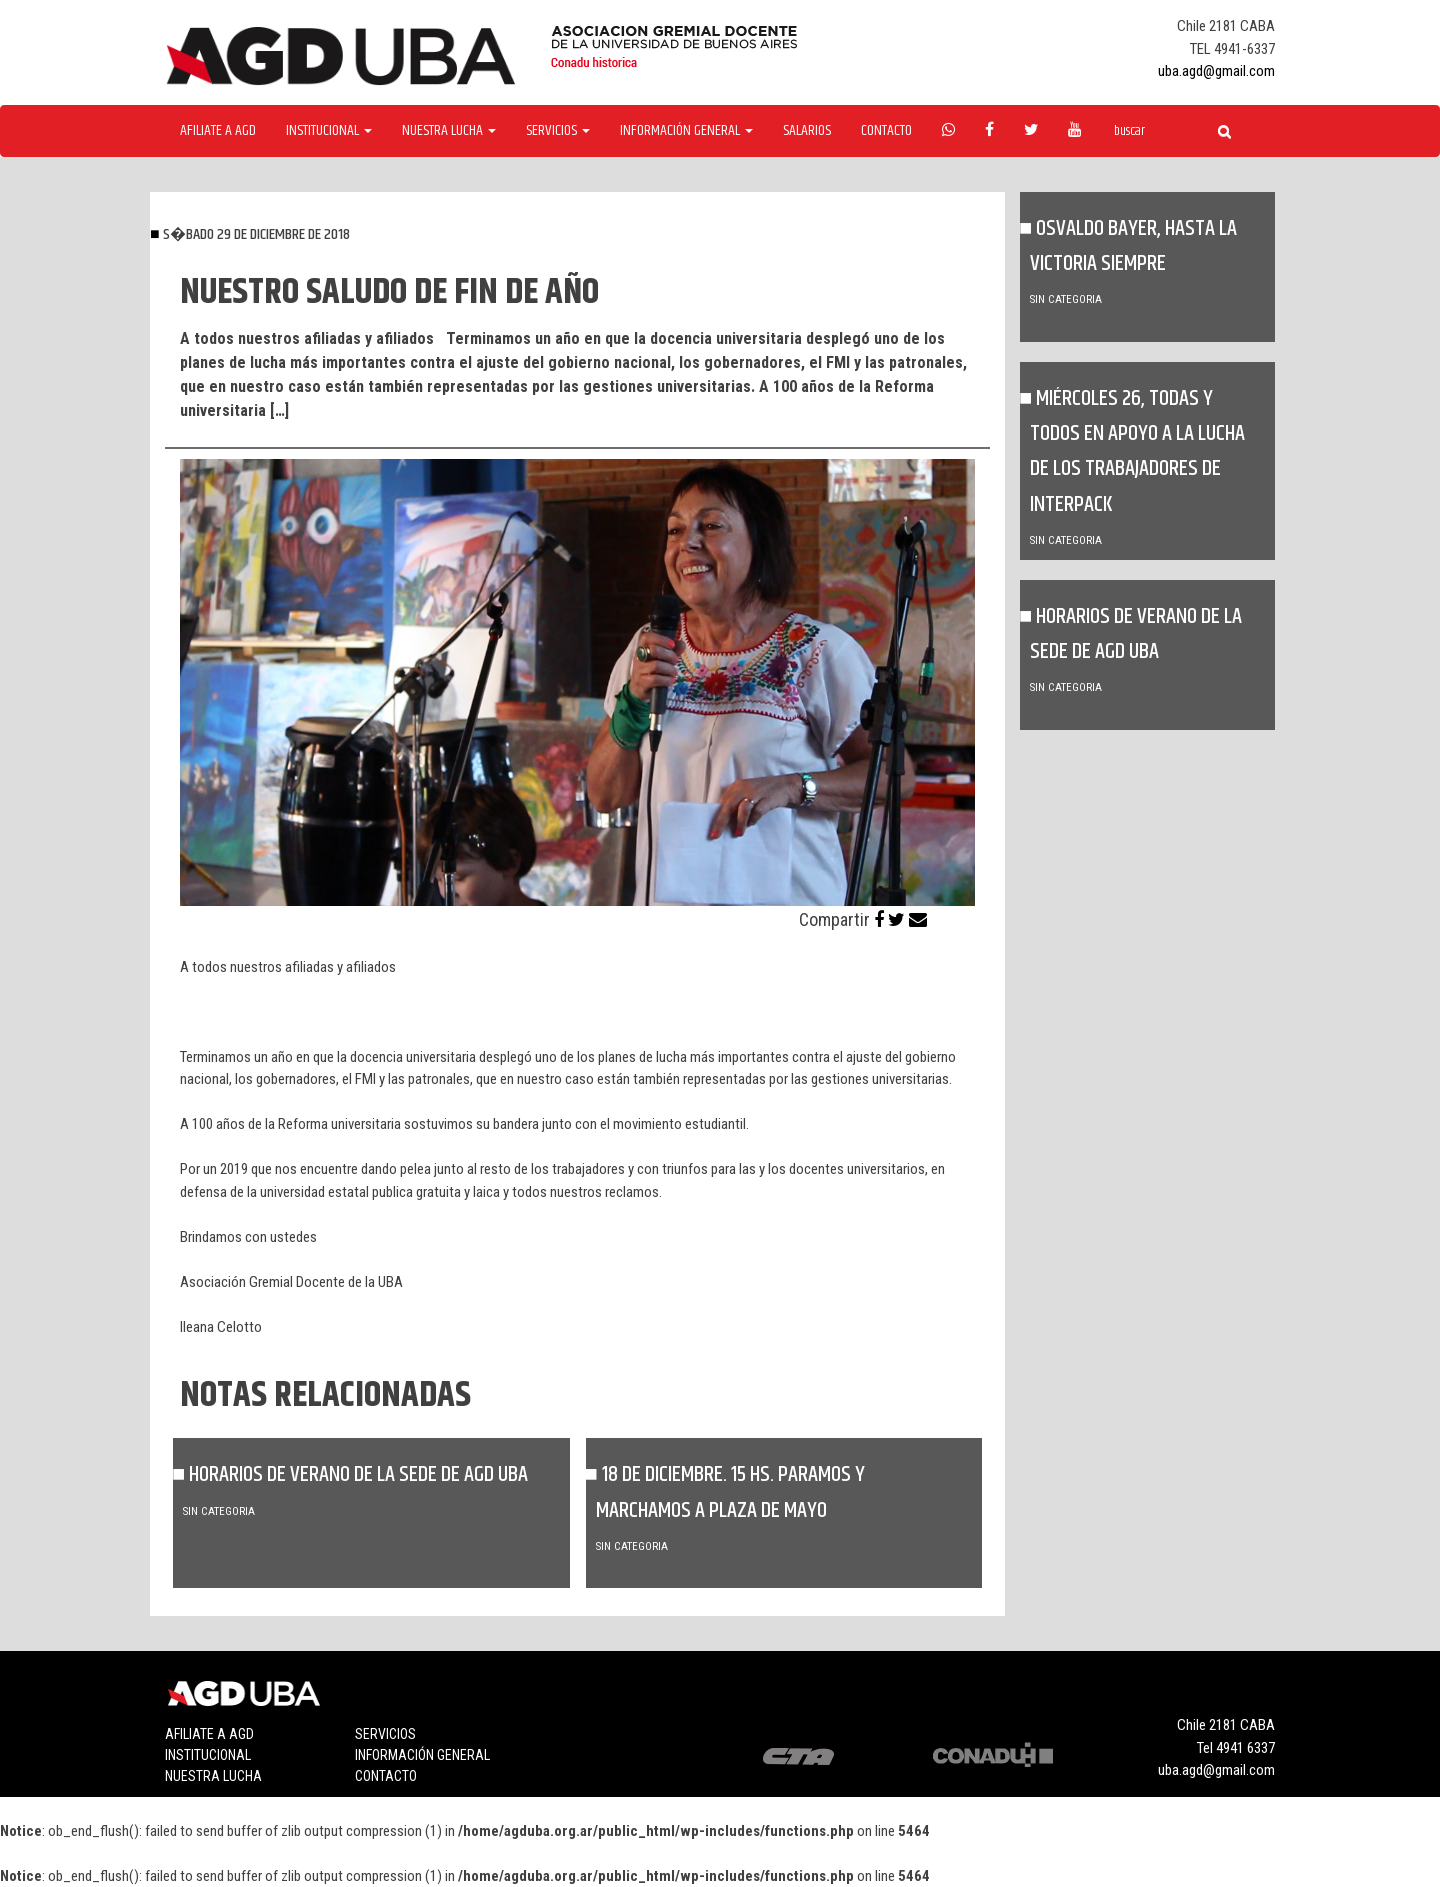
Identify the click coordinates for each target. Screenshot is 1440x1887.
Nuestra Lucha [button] (449, 131)
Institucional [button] (329, 131)
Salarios (807, 131)
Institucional (208, 1755)
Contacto (886, 131)
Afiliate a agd (218, 131)
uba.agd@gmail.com (1216, 71)
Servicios (385, 1734)
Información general (422, 1755)
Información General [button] (686, 131)
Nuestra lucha (213, 1776)
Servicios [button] (558, 131)
